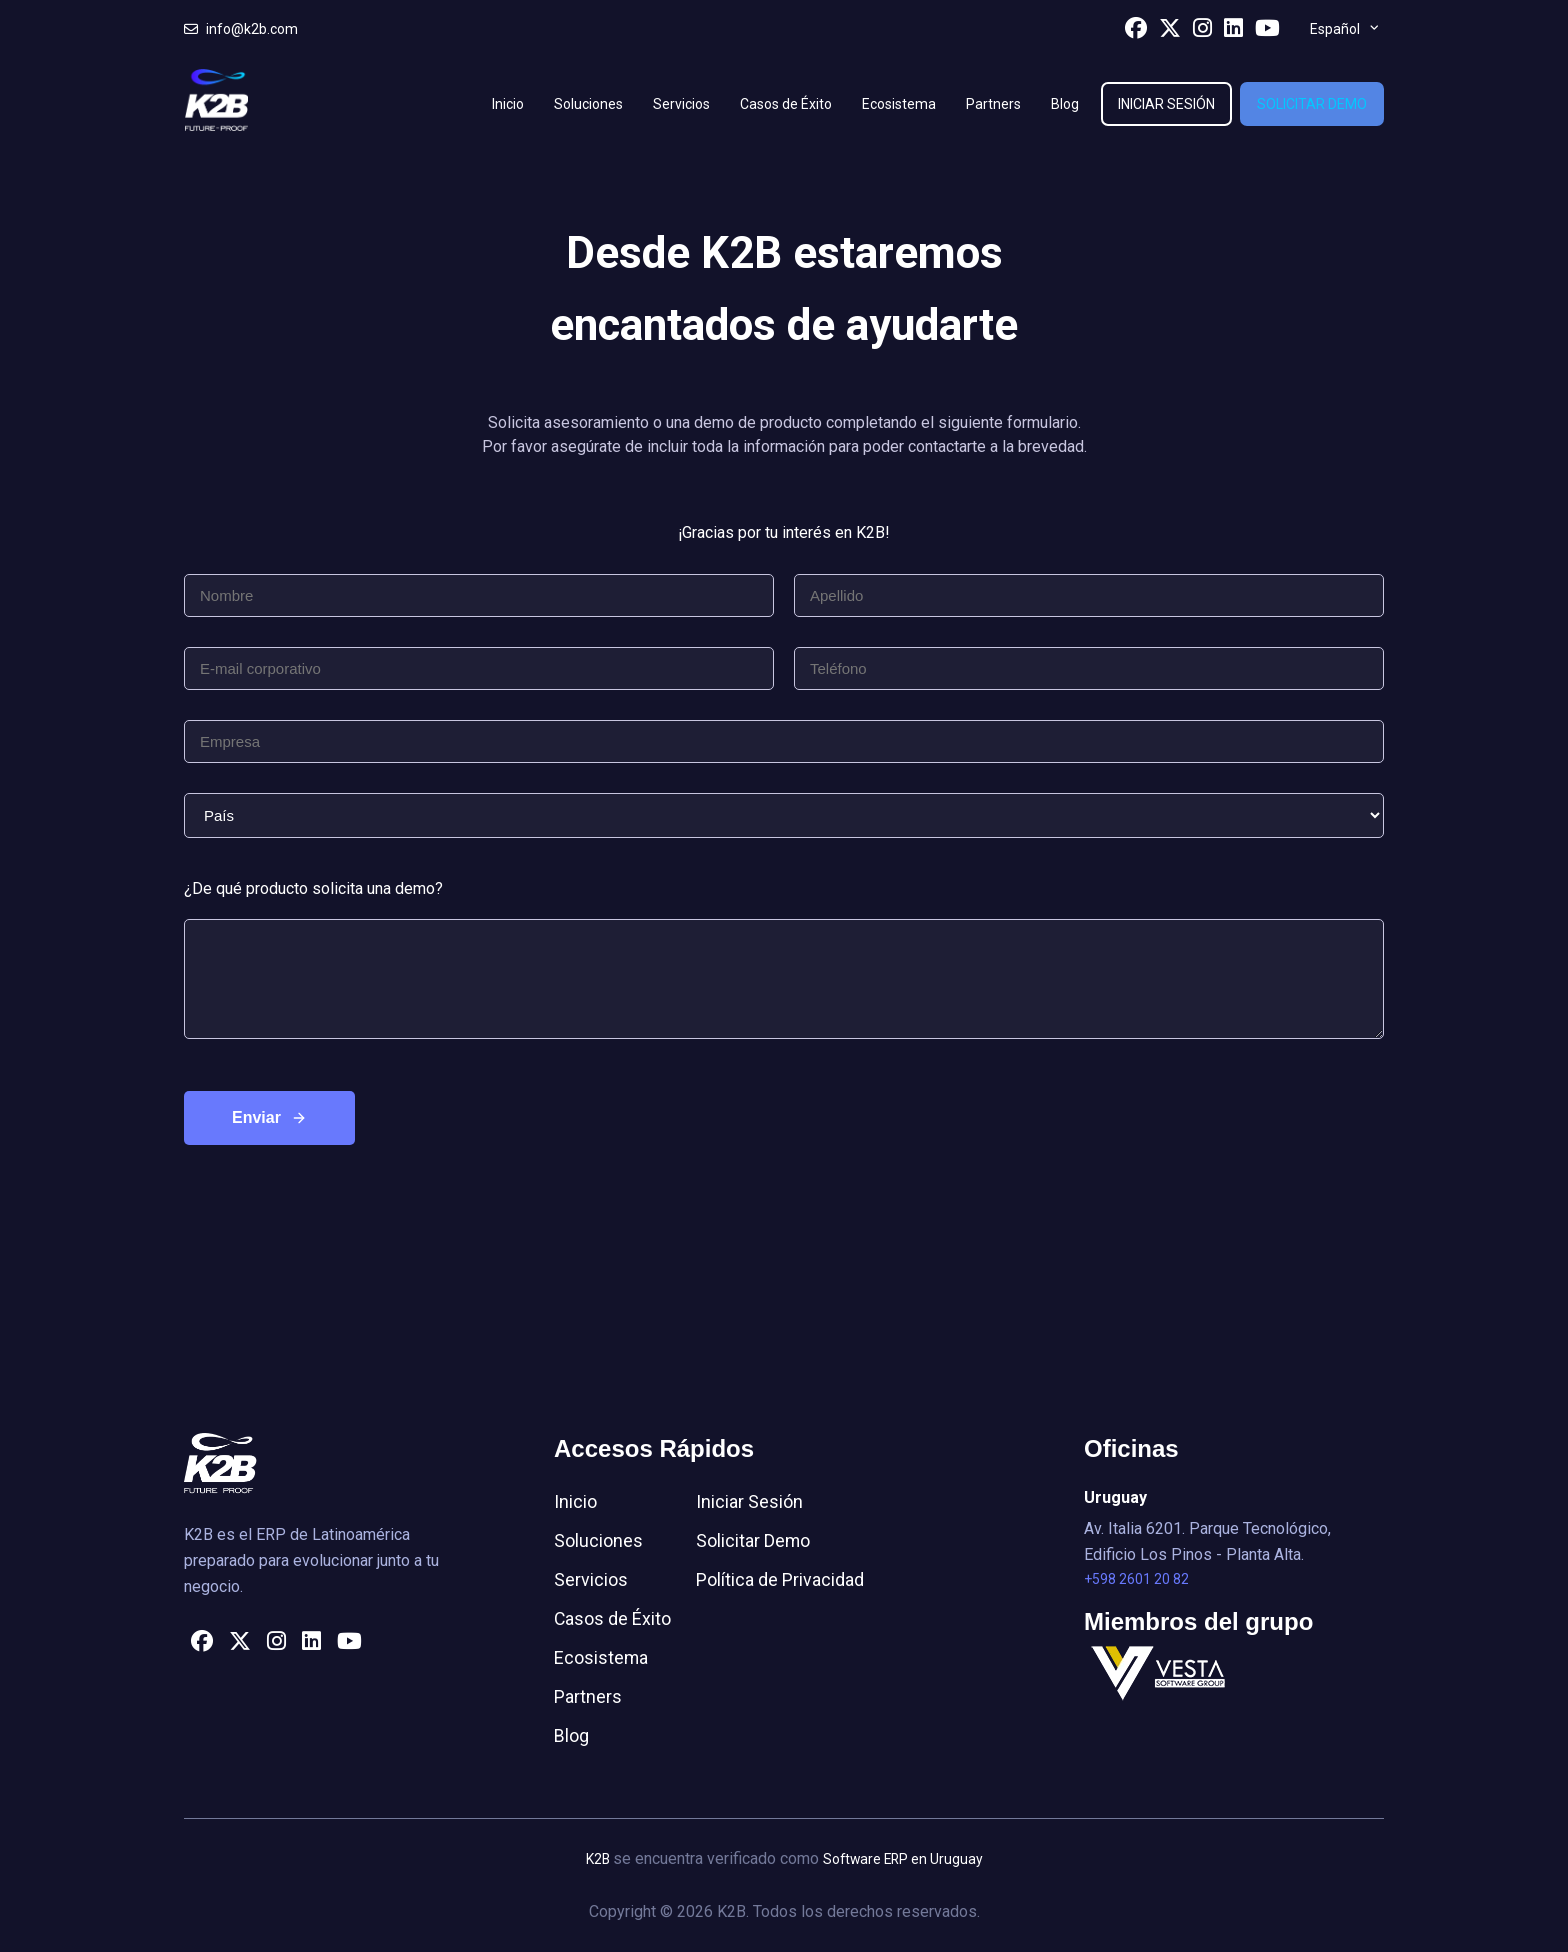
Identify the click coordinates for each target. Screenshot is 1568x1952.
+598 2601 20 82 (1136, 1580)
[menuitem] (1344, 29)
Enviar (256, 1117)
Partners (993, 104)
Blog (1065, 104)
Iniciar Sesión (1166, 104)
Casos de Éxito (786, 104)
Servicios (681, 104)
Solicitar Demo (1312, 104)
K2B (597, 1859)
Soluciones (588, 104)
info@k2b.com (241, 29)
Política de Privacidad (781, 1579)
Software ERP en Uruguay (903, 1859)
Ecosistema (899, 104)
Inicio (508, 104)
